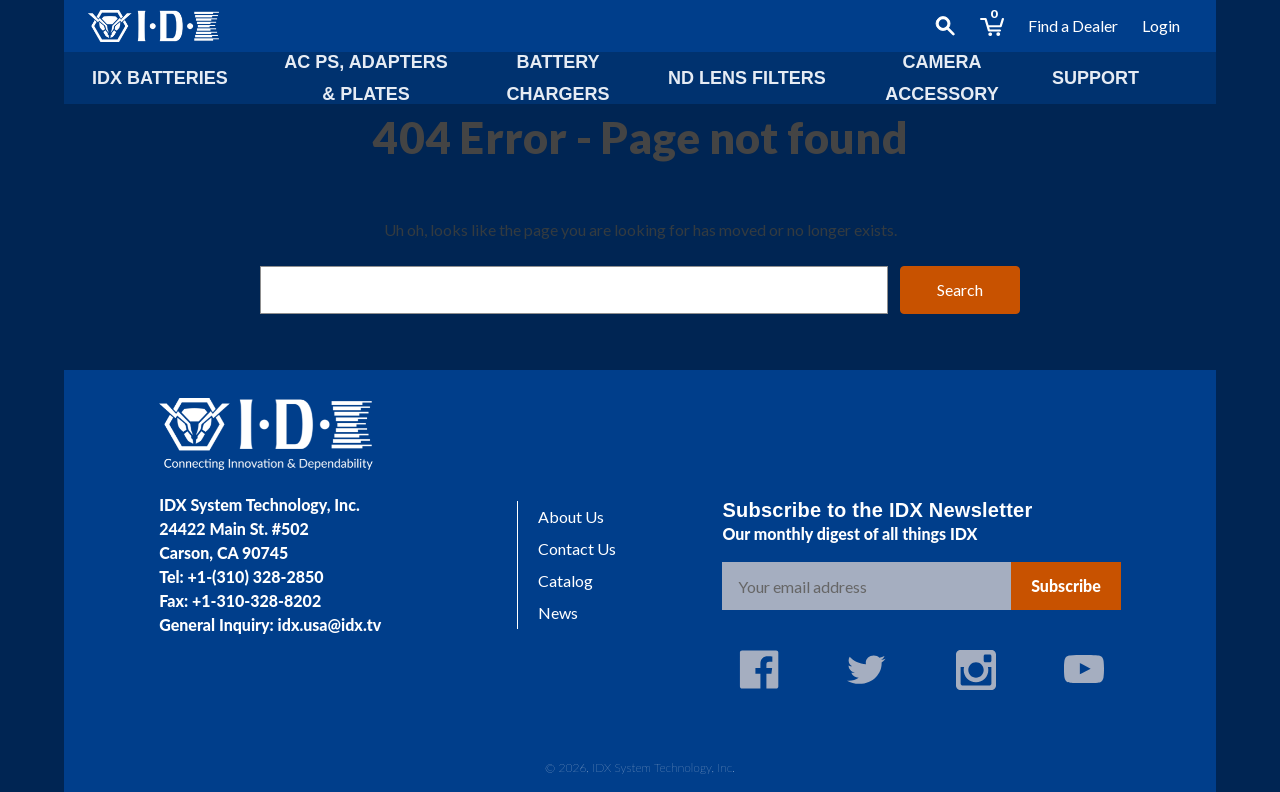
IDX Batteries (160, 78)
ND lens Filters (747, 78)
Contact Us (577, 548)
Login (1161, 25)
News (558, 612)
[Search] (945, 26)
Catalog (565, 580)
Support (1095, 78)
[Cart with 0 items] (992, 26)
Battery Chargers (557, 78)
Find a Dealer (1073, 25)
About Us (571, 516)
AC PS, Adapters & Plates (365, 78)
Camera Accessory (941, 78)
